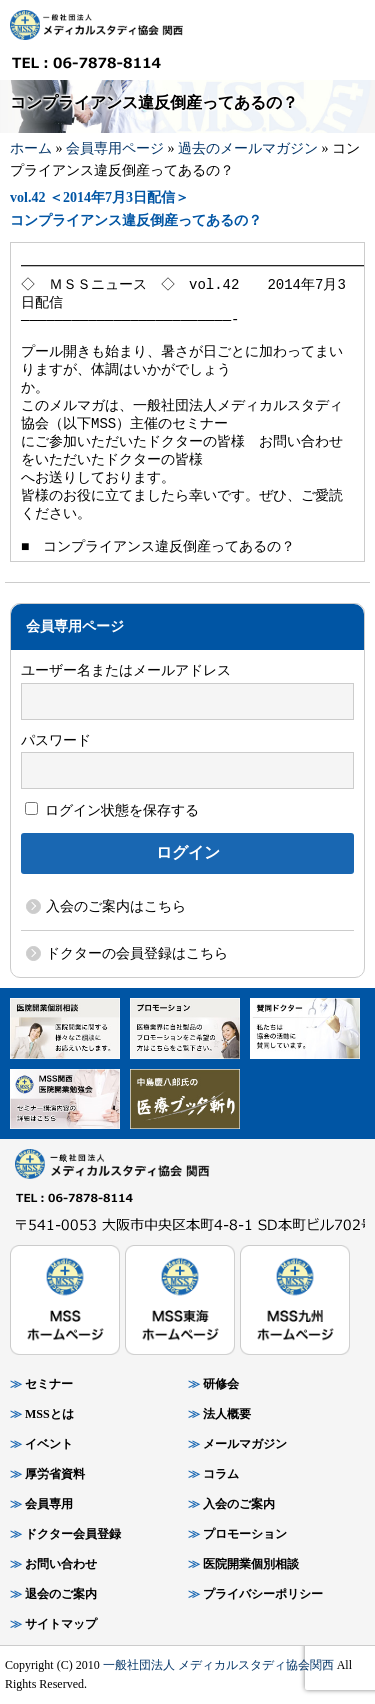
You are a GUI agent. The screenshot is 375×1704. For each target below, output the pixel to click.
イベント (49, 1444)
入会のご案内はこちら (116, 906)
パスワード (56, 740)
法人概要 (227, 1414)
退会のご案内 (61, 1594)
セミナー (49, 1384)
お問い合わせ (61, 1564)
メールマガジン (245, 1444)
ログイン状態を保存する (112, 810)
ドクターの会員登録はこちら (137, 953)
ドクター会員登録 (73, 1534)
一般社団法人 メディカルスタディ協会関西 (218, 1665)
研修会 (221, 1384)
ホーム (31, 148)
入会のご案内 (239, 1504)
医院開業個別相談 (251, 1564)
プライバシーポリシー (263, 1594)
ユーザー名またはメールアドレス (126, 670)
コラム (221, 1474)
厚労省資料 (55, 1474)
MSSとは (49, 1414)
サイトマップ (61, 1624)
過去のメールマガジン (248, 148)
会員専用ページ (115, 148)
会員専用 (49, 1504)
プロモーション (245, 1534)
